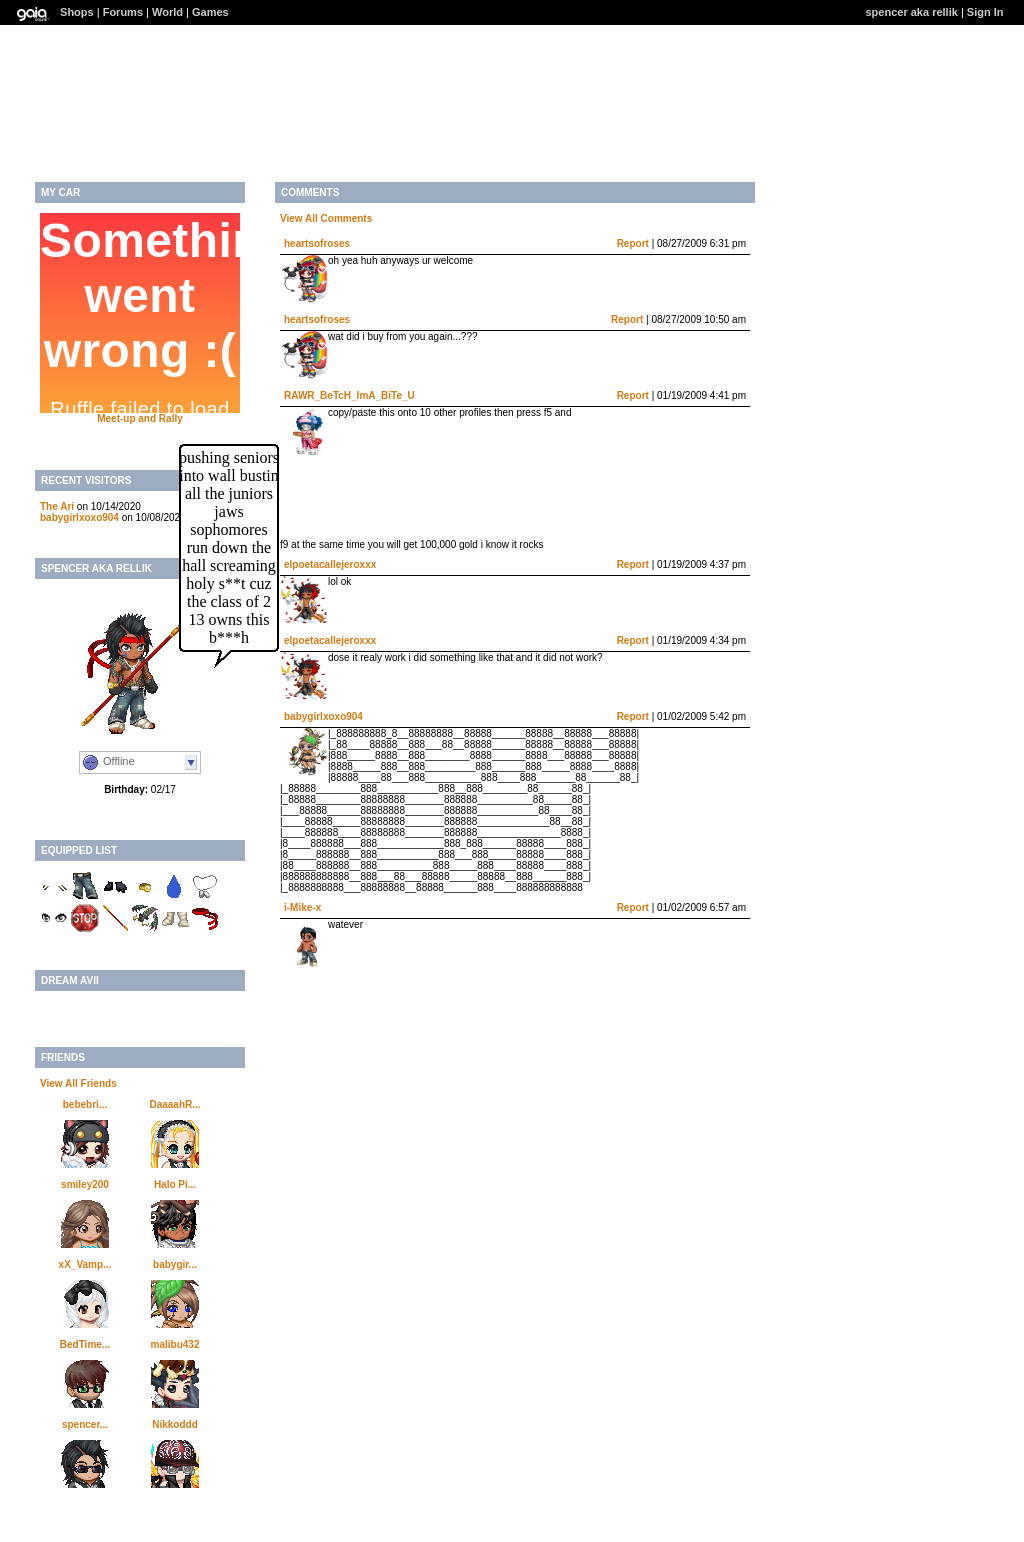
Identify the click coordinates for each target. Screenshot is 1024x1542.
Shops (77, 12)
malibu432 (175, 1344)
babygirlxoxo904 (79, 517)
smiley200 (85, 1184)
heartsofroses (317, 243)
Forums (123, 12)
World (167, 12)
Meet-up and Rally (140, 418)
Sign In (985, 12)
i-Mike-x (302, 907)
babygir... (175, 1264)
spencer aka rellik (912, 12)
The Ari (57, 506)
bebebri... (85, 1104)
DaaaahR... (174, 1104)
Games (210, 12)
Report (633, 243)
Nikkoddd (175, 1424)
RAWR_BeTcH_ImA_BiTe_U (349, 395)
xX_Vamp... (85, 1264)
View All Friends (78, 1083)
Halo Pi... (175, 1184)
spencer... (85, 1424)
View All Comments (326, 218)
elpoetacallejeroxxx (330, 564)
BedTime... (85, 1344)
